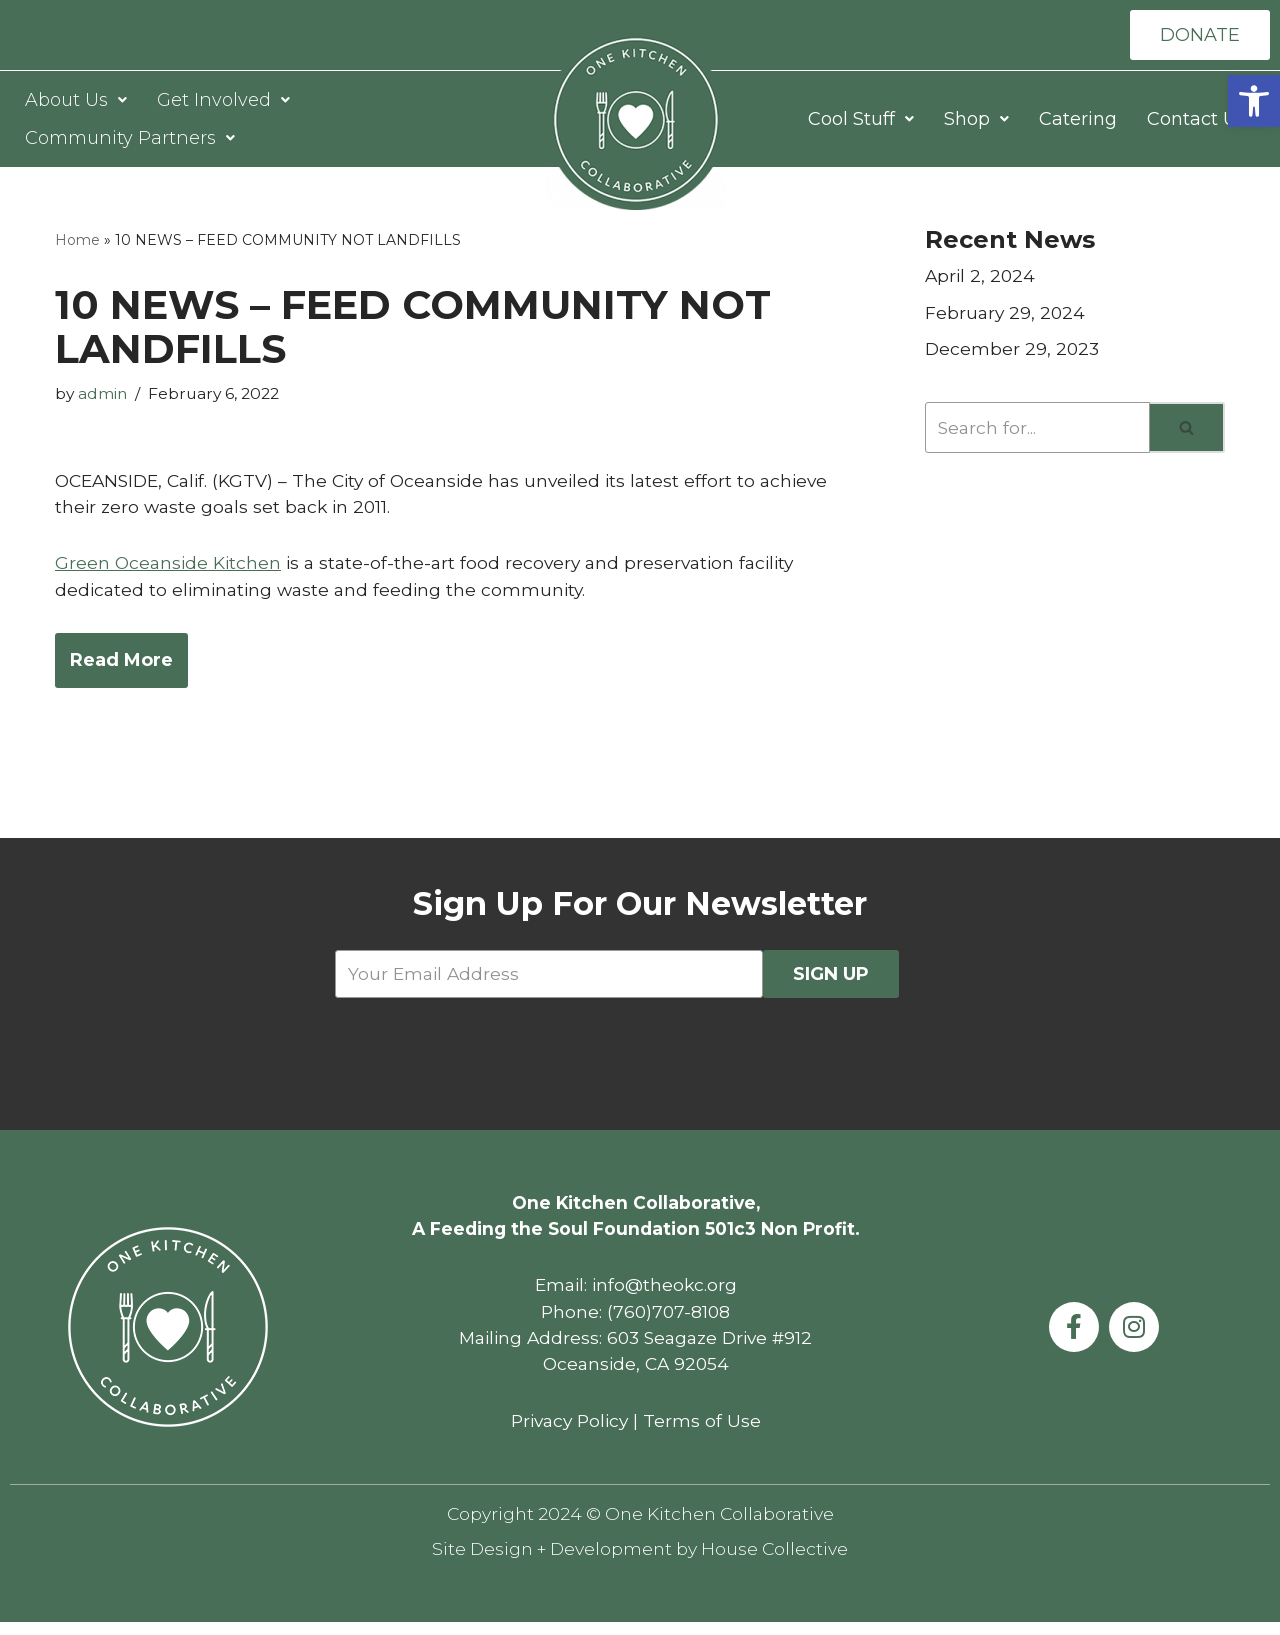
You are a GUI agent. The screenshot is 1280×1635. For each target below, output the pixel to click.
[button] (1254, 101)
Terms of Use (706, 1431)
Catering (1078, 120)
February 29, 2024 (1006, 315)
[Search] (1037, 431)
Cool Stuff (861, 120)
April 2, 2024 (981, 278)
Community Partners (130, 139)
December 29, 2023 (1013, 352)
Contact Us (1196, 120)
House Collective (782, 1561)
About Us (76, 101)
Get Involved (223, 101)
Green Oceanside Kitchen (170, 567)
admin (105, 396)
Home (77, 241)
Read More (121, 665)
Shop (976, 120)
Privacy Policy (569, 1431)
